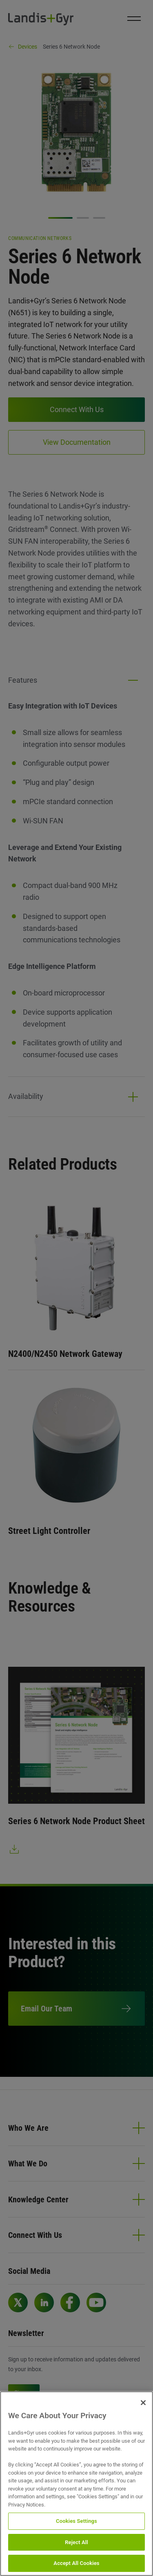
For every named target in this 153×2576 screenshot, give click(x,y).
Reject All (76, 2542)
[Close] (143, 2403)
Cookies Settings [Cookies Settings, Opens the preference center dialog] (76, 2521)
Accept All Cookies (76, 2563)
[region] (76, 2483)
